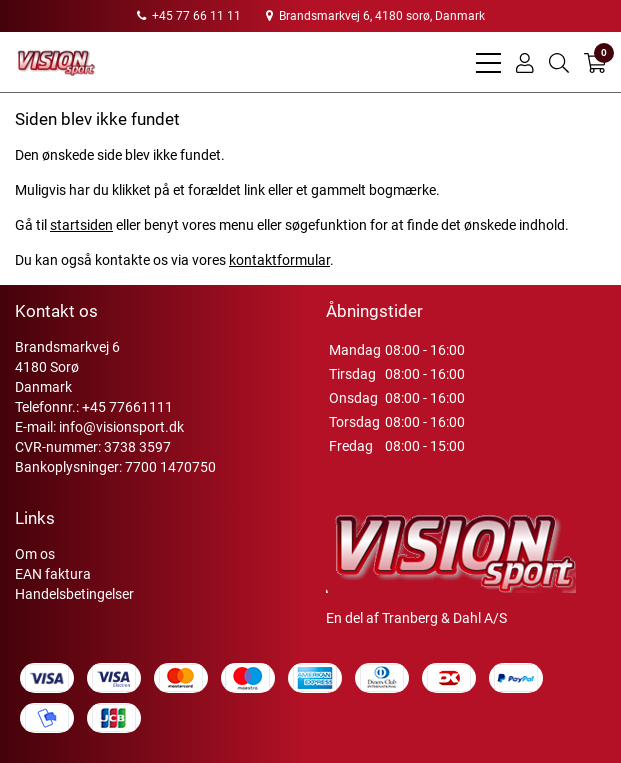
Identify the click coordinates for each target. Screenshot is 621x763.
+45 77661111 (127, 407)
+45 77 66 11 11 (189, 16)
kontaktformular (279, 260)
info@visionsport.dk (121, 427)
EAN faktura (53, 574)
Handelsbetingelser (74, 594)
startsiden (81, 225)
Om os (35, 554)
